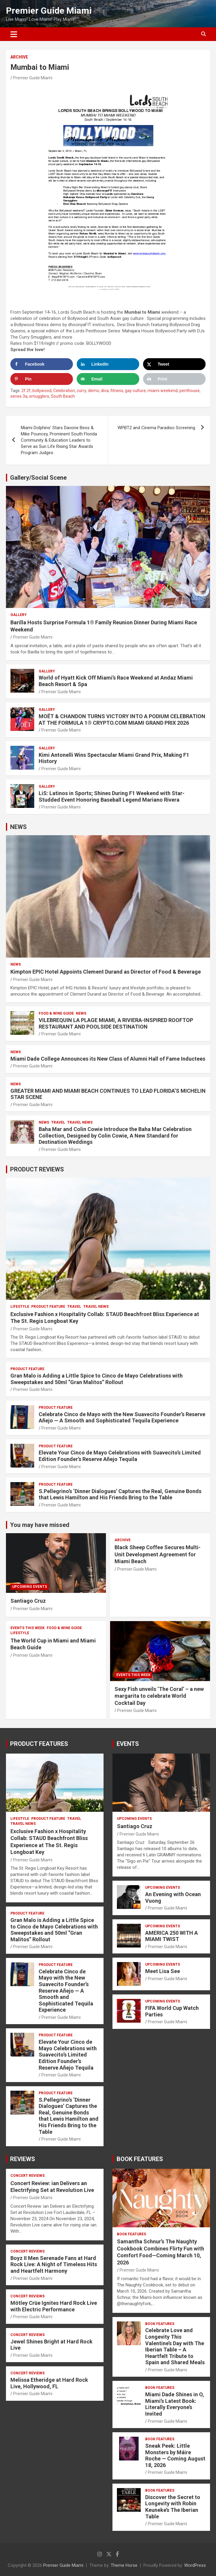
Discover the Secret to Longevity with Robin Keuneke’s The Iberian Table (172, 2507)
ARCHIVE (19, 57)
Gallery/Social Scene (38, 477)
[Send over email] (108, 379)
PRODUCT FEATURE (48, 1306)
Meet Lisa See (162, 1971)
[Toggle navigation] (14, 34)
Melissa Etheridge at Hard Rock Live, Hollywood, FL (49, 2383)
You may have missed (39, 1524)
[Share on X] (174, 364)
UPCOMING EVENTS (29, 1587)
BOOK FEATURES (140, 2159)
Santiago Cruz (28, 1601)
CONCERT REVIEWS (27, 2176)
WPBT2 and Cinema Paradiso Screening (156, 427)
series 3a (18, 396)
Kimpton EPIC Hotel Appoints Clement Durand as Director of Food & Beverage (105, 972)
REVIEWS (22, 2159)
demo (93, 390)
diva (105, 390)
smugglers (39, 396)
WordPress (195, 2565)
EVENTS (128, 1743)
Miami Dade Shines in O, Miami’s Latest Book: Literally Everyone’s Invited (174, 2404)
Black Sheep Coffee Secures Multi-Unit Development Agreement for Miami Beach (158, 1554)
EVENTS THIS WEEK (27, 1628)
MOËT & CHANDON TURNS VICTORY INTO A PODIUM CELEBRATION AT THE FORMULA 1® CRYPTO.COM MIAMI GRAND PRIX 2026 (122, 719)
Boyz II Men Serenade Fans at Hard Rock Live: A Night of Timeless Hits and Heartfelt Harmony (53, 2264)
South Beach (63, 396)
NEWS (18, 826)
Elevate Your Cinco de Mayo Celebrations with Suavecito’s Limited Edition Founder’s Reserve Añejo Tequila (120, 1455)
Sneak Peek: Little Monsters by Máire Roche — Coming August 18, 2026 (175, 2455)
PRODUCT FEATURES (39, 1743)
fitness (116, 390)
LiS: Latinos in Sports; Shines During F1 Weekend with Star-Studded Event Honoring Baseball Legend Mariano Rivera (111, 796)
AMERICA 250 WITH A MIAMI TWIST (171, 1936)
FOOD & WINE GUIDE (56, 1013)
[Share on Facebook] (41, 364)
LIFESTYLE (19, 1306)
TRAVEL (58, 1122)
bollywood (41, 390)
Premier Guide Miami (49, 10)
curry (81, 390)
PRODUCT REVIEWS (37, 1169)
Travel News (80, 1122)
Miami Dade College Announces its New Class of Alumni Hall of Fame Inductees (107, 1059)
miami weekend (163, 390)
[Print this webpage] (174, 379)
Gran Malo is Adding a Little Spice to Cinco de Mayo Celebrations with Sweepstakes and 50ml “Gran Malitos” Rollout (96, 1379)
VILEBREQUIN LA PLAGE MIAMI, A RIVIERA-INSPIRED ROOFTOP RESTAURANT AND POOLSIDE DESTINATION (116, 1023)
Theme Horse (124, 2565)
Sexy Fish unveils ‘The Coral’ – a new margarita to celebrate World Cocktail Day (159, 1696)
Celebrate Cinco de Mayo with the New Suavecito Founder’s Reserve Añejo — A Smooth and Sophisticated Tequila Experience (122, 1417)
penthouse (189, 390)
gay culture (135, 390)
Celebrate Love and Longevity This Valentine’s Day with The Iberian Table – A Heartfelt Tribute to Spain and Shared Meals (175, 2346)
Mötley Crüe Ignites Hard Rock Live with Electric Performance (53, 2306)
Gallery (18, 615)
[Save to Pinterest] (41, 379)
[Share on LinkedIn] (108, 364)
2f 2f (26, 390)
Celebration (64, 390)
